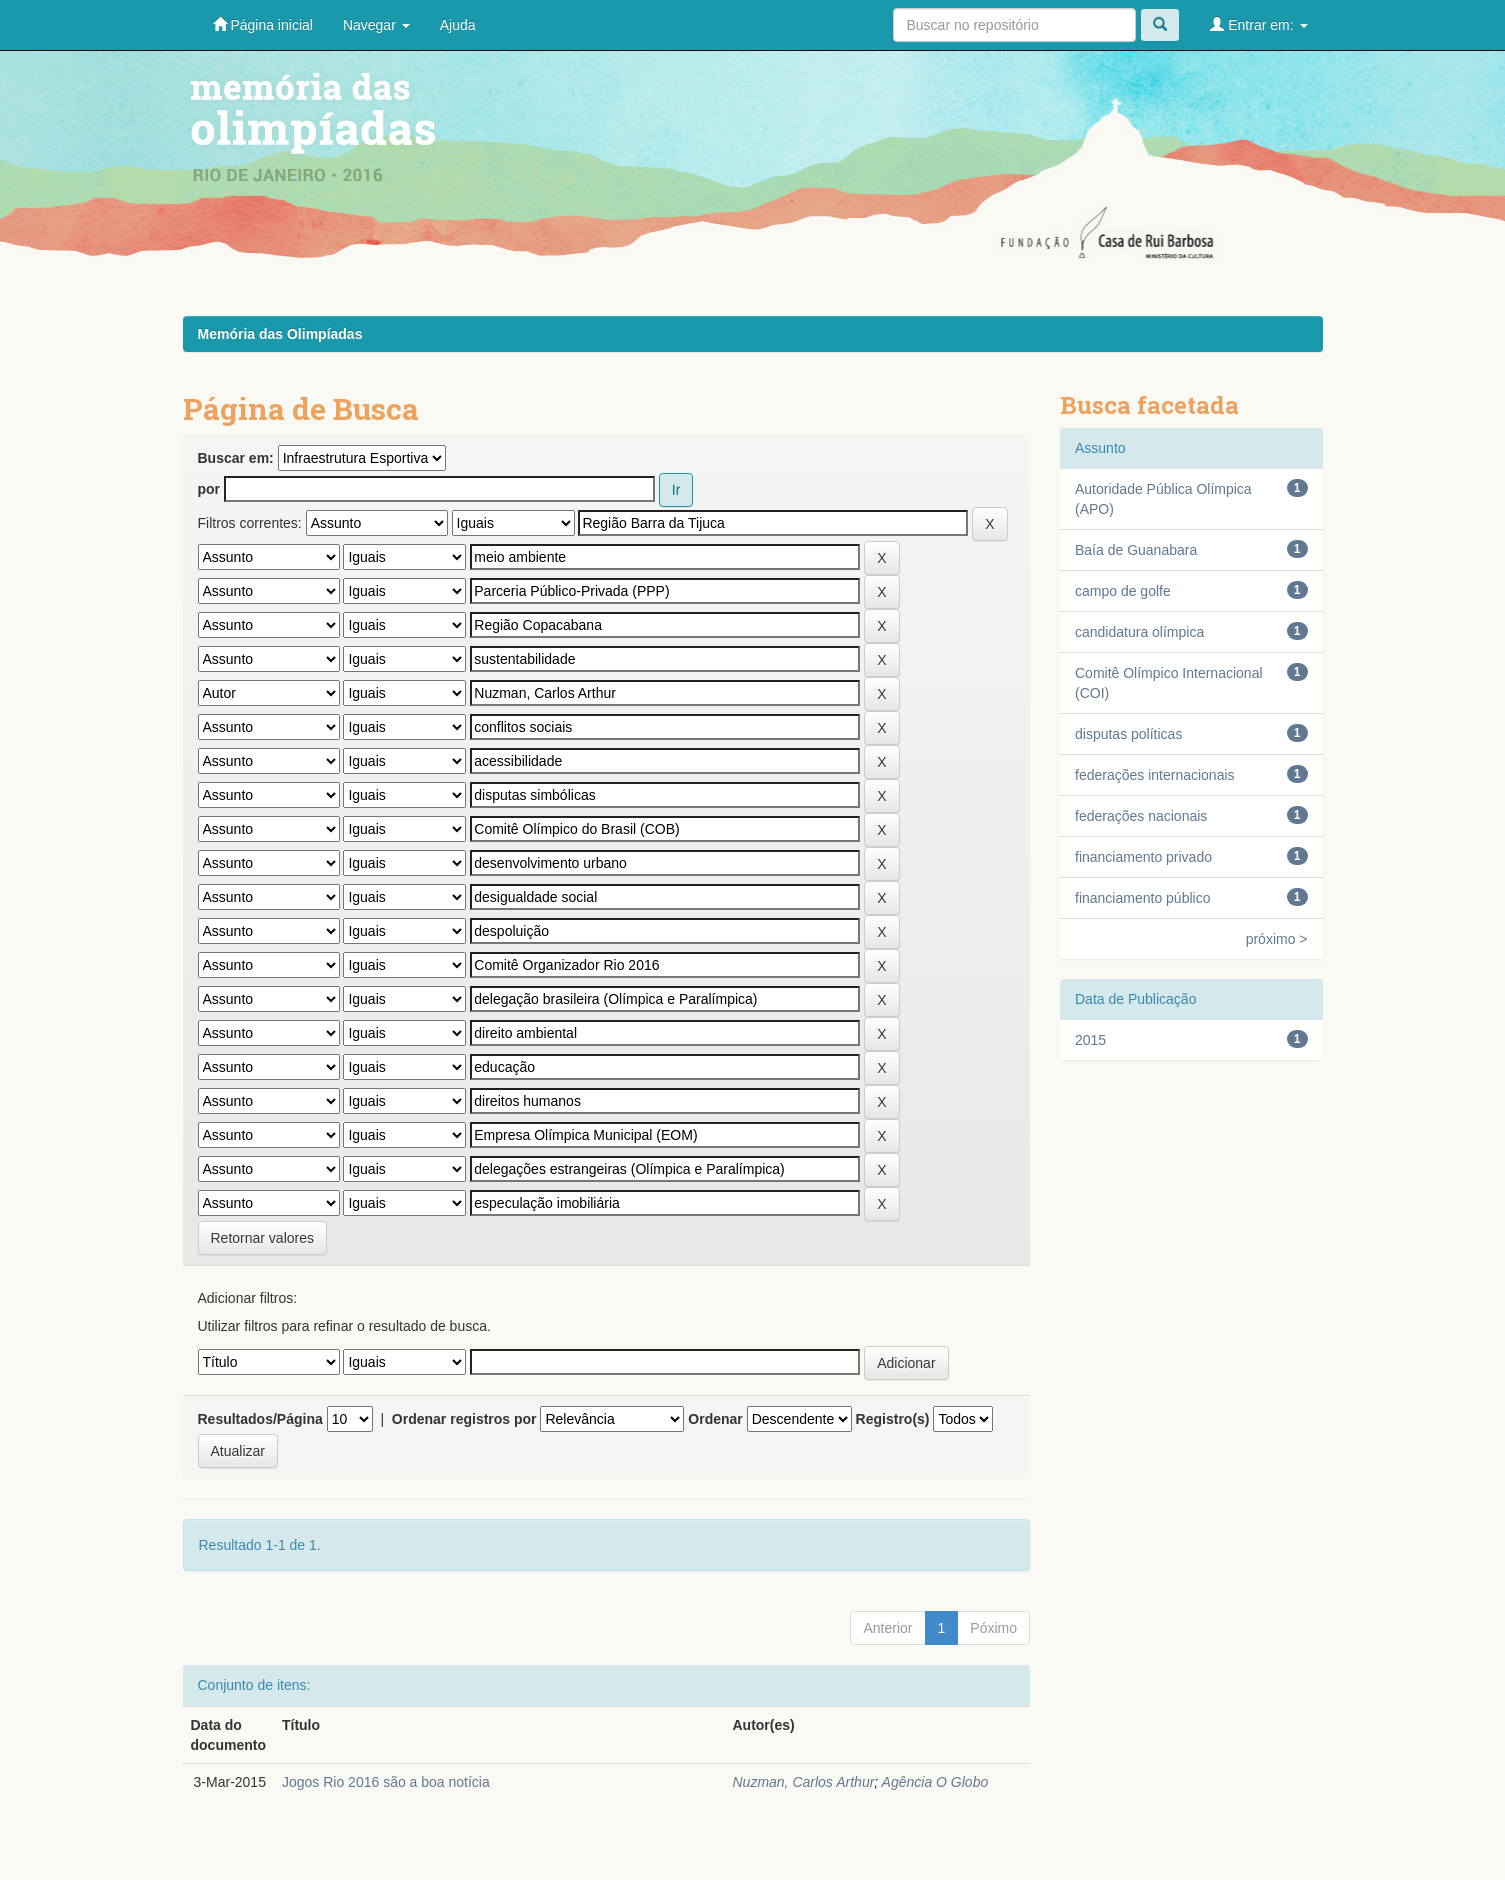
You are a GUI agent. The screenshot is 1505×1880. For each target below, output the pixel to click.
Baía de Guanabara (1136, 550)
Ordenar (715, 1419)
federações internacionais (1155, 775)
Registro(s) (893, 1419)
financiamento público (1142, 898)
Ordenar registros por (464, 1419)
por (209, 489)
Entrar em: (1258, 24)
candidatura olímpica (1139, 632)
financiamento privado (1143, 857)
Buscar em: (236, 458)
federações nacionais (1141, 816)
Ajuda (458, 25)
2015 (1090, 1040)
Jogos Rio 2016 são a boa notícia (386, 1782)
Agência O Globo (935, 1782)
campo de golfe (1123, 591)
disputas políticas (1128, 734)
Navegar (376, 25)
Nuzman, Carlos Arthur (803, 1782)
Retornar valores (263, 1238)
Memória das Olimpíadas (280, 334)
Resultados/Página (260, 1419)
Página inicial (263, 24)
